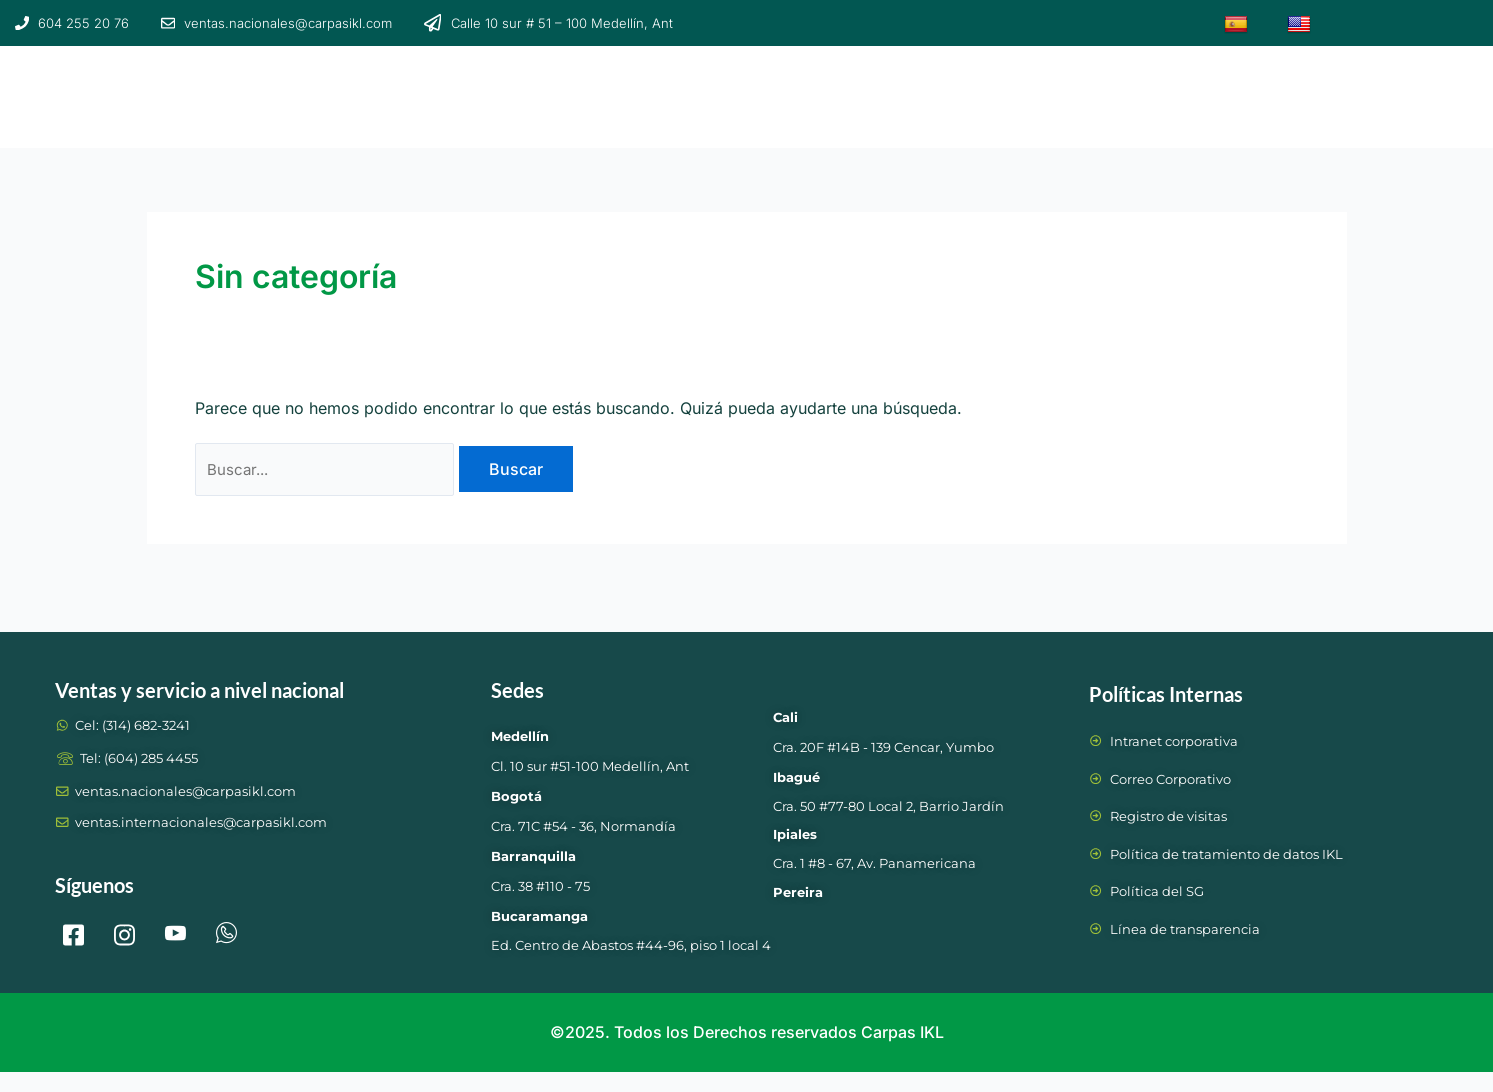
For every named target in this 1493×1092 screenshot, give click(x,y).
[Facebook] (74, 928)
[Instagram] (125, 928)
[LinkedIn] (176, 928)
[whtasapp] (227, 928)
